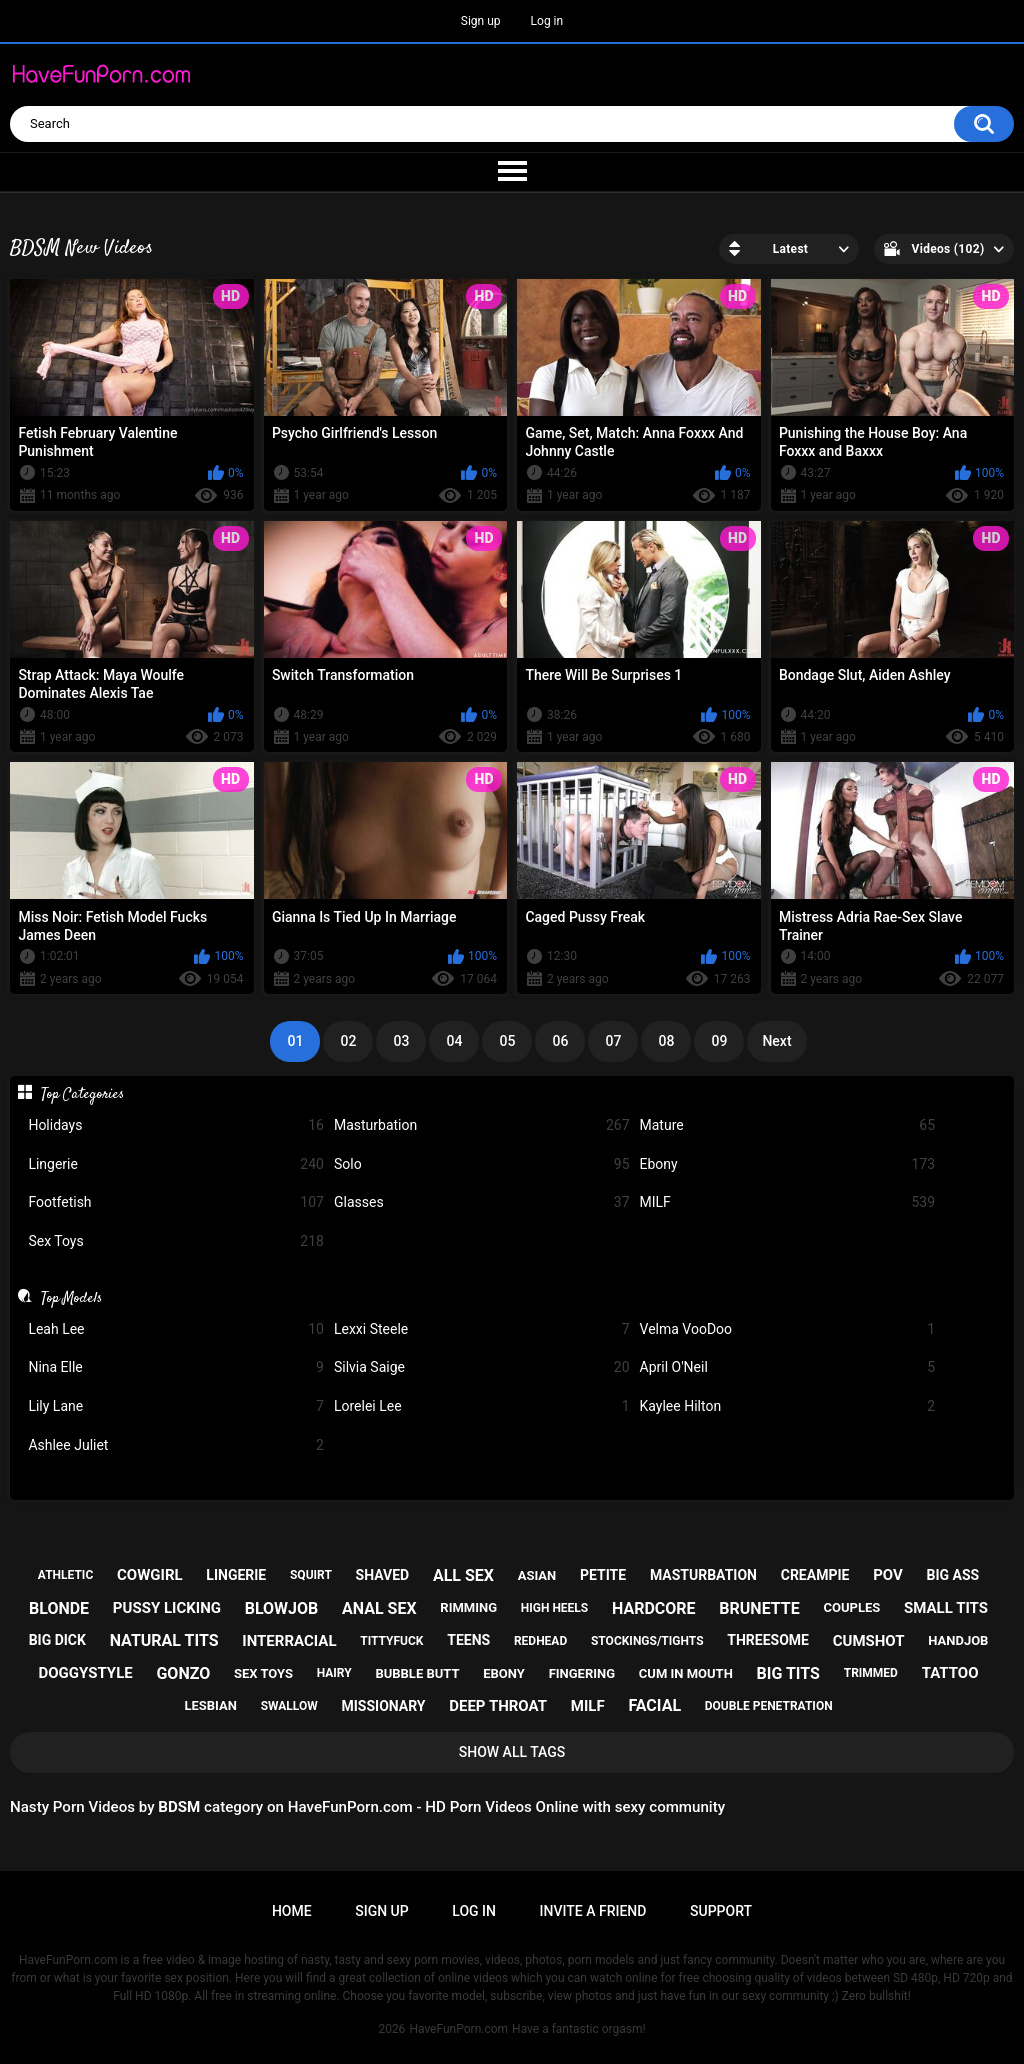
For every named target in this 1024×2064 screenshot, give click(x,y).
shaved (383, 1575)
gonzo (183, 1673)
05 (507, 1041)
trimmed (871, 1673)
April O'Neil (788, 1367)
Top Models (71, 1298)
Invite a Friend (593, 1911)
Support (721, 1911)
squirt (311, 1575)
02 (348, 1041)
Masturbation (482, 1125)
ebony (504, 1673)
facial (654, 1705)
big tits (788, 1673)
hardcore (654, 1608)
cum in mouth (686, 1673)
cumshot (869, 1641)
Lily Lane (176, 1406)
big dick (57, 1640)
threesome (768, 1640)
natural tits (164, 1640)
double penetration (769, 1706)
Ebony (788, 1164)
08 (666, 1041)
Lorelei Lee (482, 1406)
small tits (946, 1608)
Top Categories (82, 1094)
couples (851, 1607)
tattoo (950, 1673)
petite (603, 1575)
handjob (958, 1640)
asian (537, 1575)
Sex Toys (176, 1241)
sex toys (263, 1673)
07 (613, 1041)
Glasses (482, 1202)
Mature (788, 1125)
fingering (582, 1673)
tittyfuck (391, 1641)
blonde (59, 1608)
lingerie (236, 1575)
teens (468, 1640)
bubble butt (417, 1673)
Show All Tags (512, 1752)
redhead (540, 1641)
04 (454, 1041)
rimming (468, 1607)
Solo (482, 1164)
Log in (547, 21)
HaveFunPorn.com (458, 2029)
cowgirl (150, 1575)
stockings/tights (647, 1641)
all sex (463, 1575)
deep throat (498, 1706)
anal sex (379, 1608)
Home (292, 1911)
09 (719, 1041)
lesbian (210, 1705)
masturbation (703, 1575)
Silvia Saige (482, 1367)
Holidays (176, 1125)
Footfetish (176, 1202)
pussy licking (167, 1608)
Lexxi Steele (482, 1329)
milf (588, 1706)
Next (776, 1041)
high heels (554, 1608)
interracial (289, 1641)
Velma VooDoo (788, 1329)
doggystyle (86, 1673)
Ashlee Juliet (176, 1445)
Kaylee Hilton (788, 1406)
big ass (953, 1575)
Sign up (481, 21)
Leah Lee (176, 1329)
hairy (334, 1673)
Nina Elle (176, 1367)
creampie (815, 1575)
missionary (383, 1706)
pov (888, 1575)
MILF (788, 1202)
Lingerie (176, 1164)
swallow (289, 1706)
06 (560, 1041)
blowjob (282, 1608)
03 (401, 1041)
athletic (65, 1575)
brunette (759, 1608)
